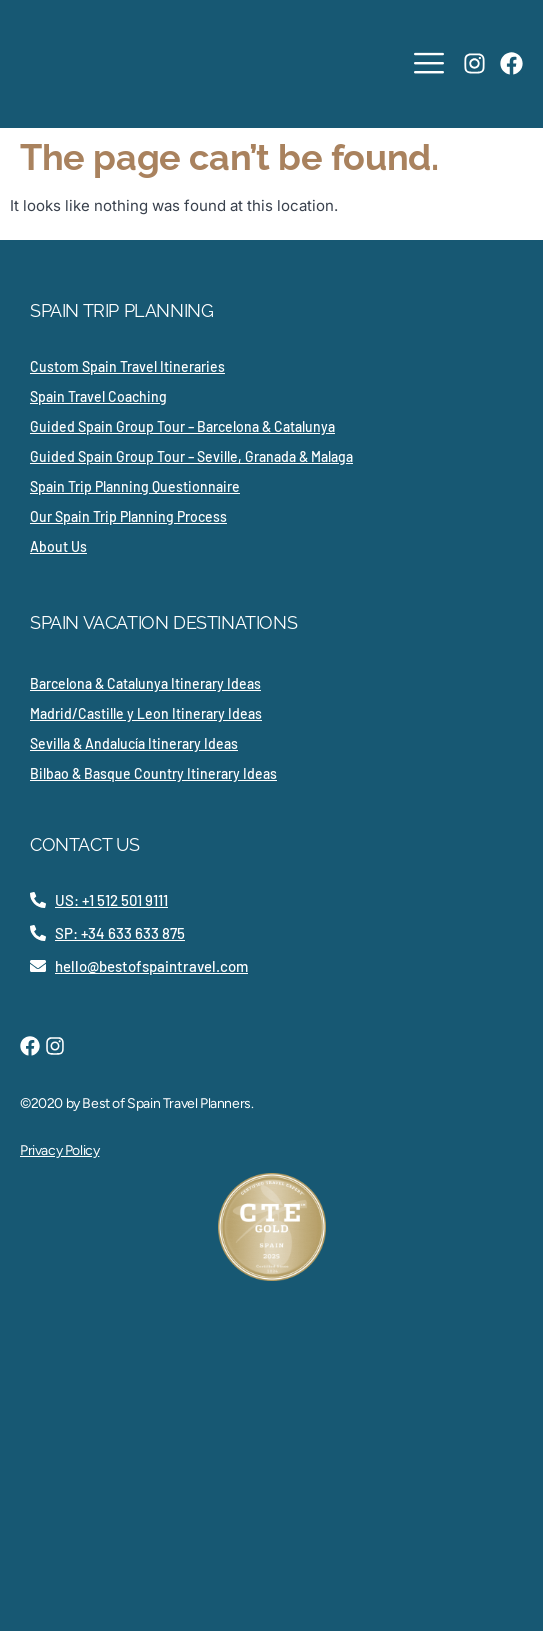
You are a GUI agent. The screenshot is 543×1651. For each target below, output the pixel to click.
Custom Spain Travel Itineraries (127, 366)
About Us (58, 546)
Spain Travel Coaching (98, 396)
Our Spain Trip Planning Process (128, 516)
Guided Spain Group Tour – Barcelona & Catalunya (182, 426)
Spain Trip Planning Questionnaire (135, 486)
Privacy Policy (59, 1150)
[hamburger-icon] (429, 64)
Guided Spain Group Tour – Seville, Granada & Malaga (191, 456)
